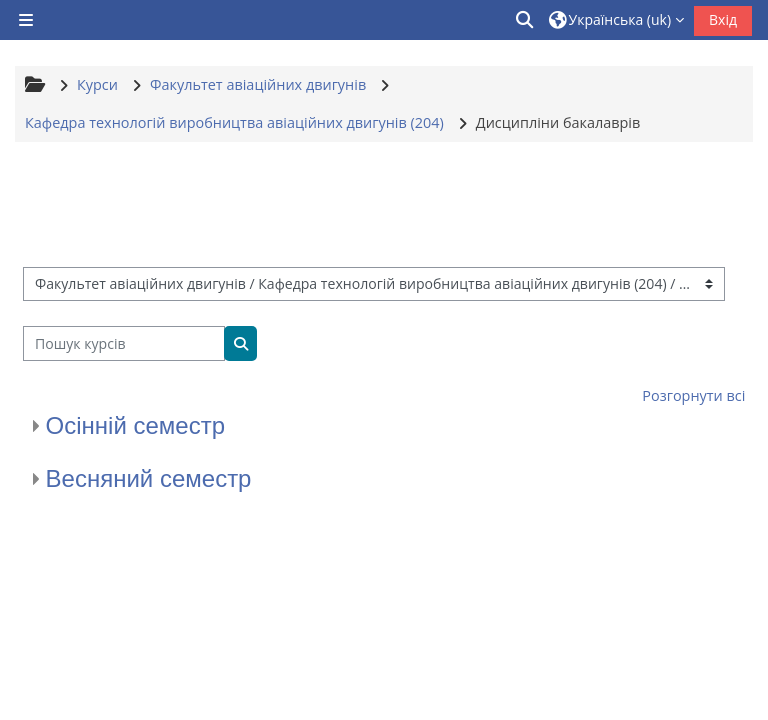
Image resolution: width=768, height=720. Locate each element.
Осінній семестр (135, 425)
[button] (526, 20)
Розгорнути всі (693, 395)
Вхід (723, 19)
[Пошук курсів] (124, 343)
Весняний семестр (149, 478)
